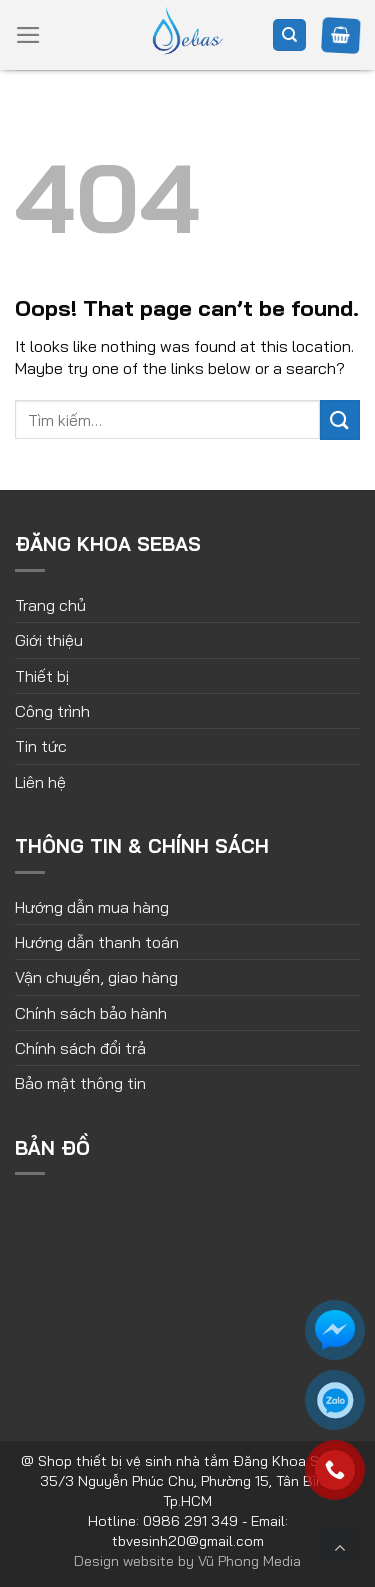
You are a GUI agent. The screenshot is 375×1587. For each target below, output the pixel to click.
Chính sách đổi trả (80, 1048)
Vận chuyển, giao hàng (96, 977)
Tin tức (41, 746)
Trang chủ (50, 605)
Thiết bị (42, 676)
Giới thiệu (49, 640)
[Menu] (28, 35)
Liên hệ (40, 782)
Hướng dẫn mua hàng (92, 907)
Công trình (52, 711)
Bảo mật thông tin (80, 1083)
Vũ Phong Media (249, 1561)
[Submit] (340, 419)
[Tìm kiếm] (289, 35)
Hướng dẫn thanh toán (97, 942)
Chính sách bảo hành (91, 1013)
